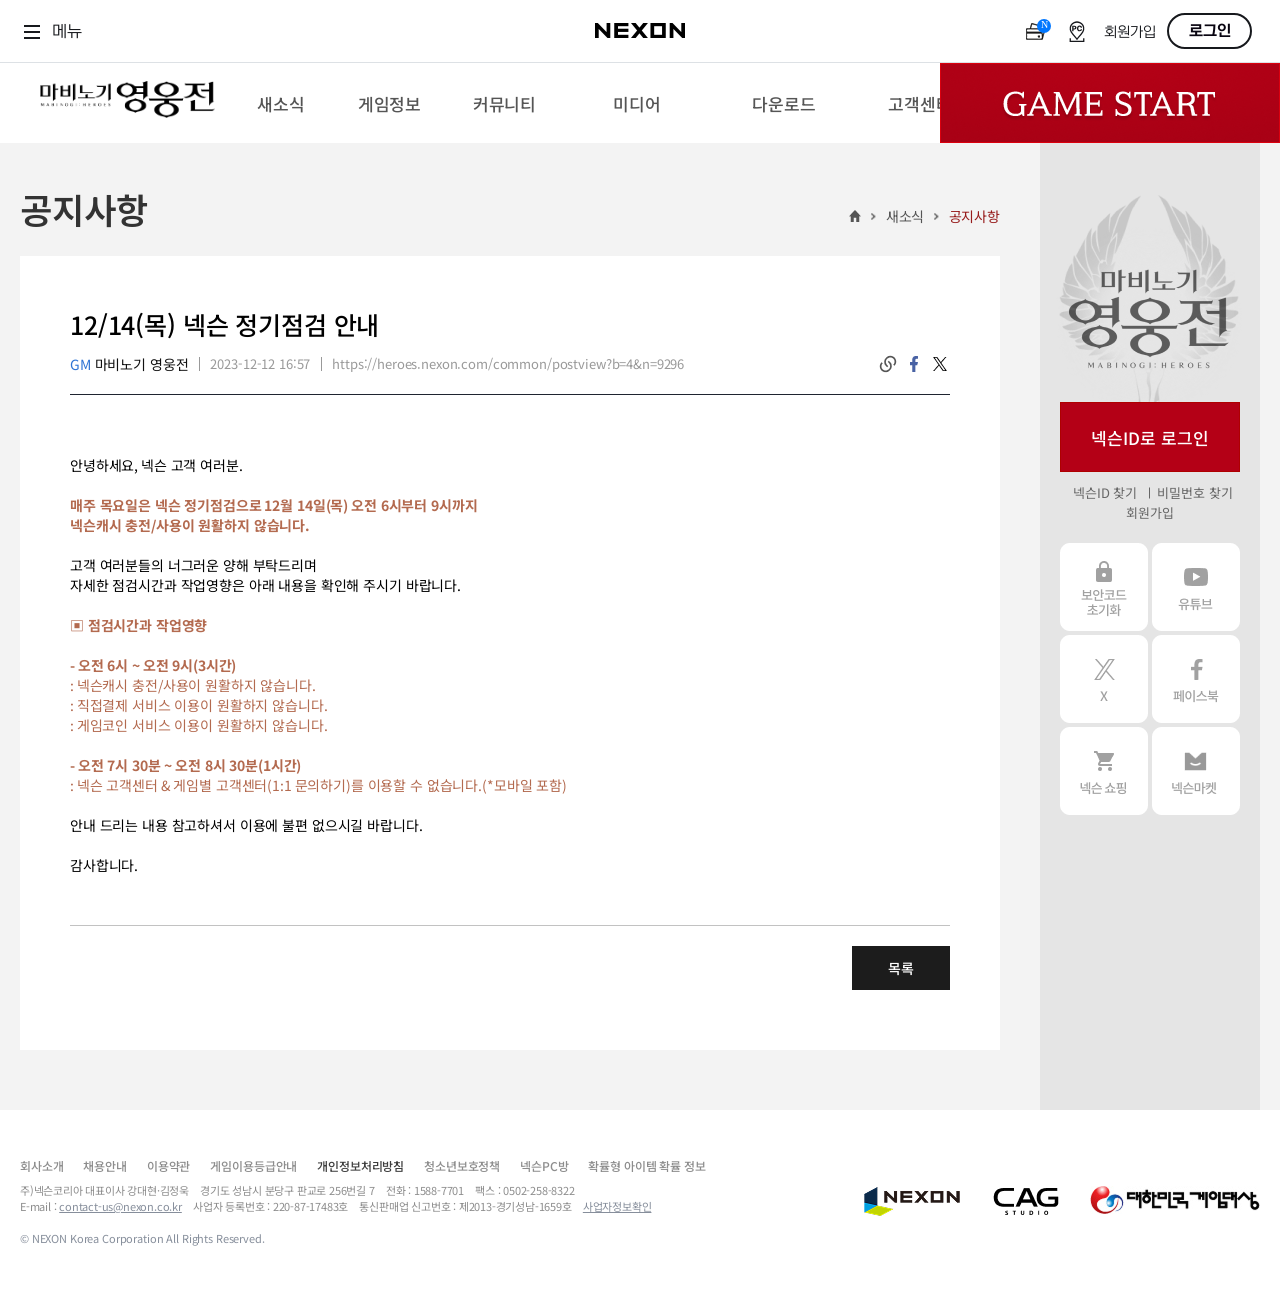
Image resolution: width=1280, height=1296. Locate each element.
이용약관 (168, 1165)
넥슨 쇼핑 (1104, 771)
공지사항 (974, 216)
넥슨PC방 (544, 1165)
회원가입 (1130, 32)
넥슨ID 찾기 (1105, 492)
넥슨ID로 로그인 (1150, 437)
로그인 (1210, 31)
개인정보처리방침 (360, 1165)
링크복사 (888, 364)
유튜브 (1196, 587)
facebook (914, 364)
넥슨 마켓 (1196, 771)
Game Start (1110, 103)
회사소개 (41, 1165)
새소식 (905, 216)
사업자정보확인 (617, 1206)
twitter (940, 364)
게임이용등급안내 (253, 1165)
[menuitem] (280, 103)
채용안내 (104, 1165)
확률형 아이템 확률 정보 (646, 1165)
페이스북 (1196, 679)
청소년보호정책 (462, 1165)
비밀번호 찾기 (1194, 492)
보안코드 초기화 (1104, 587)
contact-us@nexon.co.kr (120, 1206)
